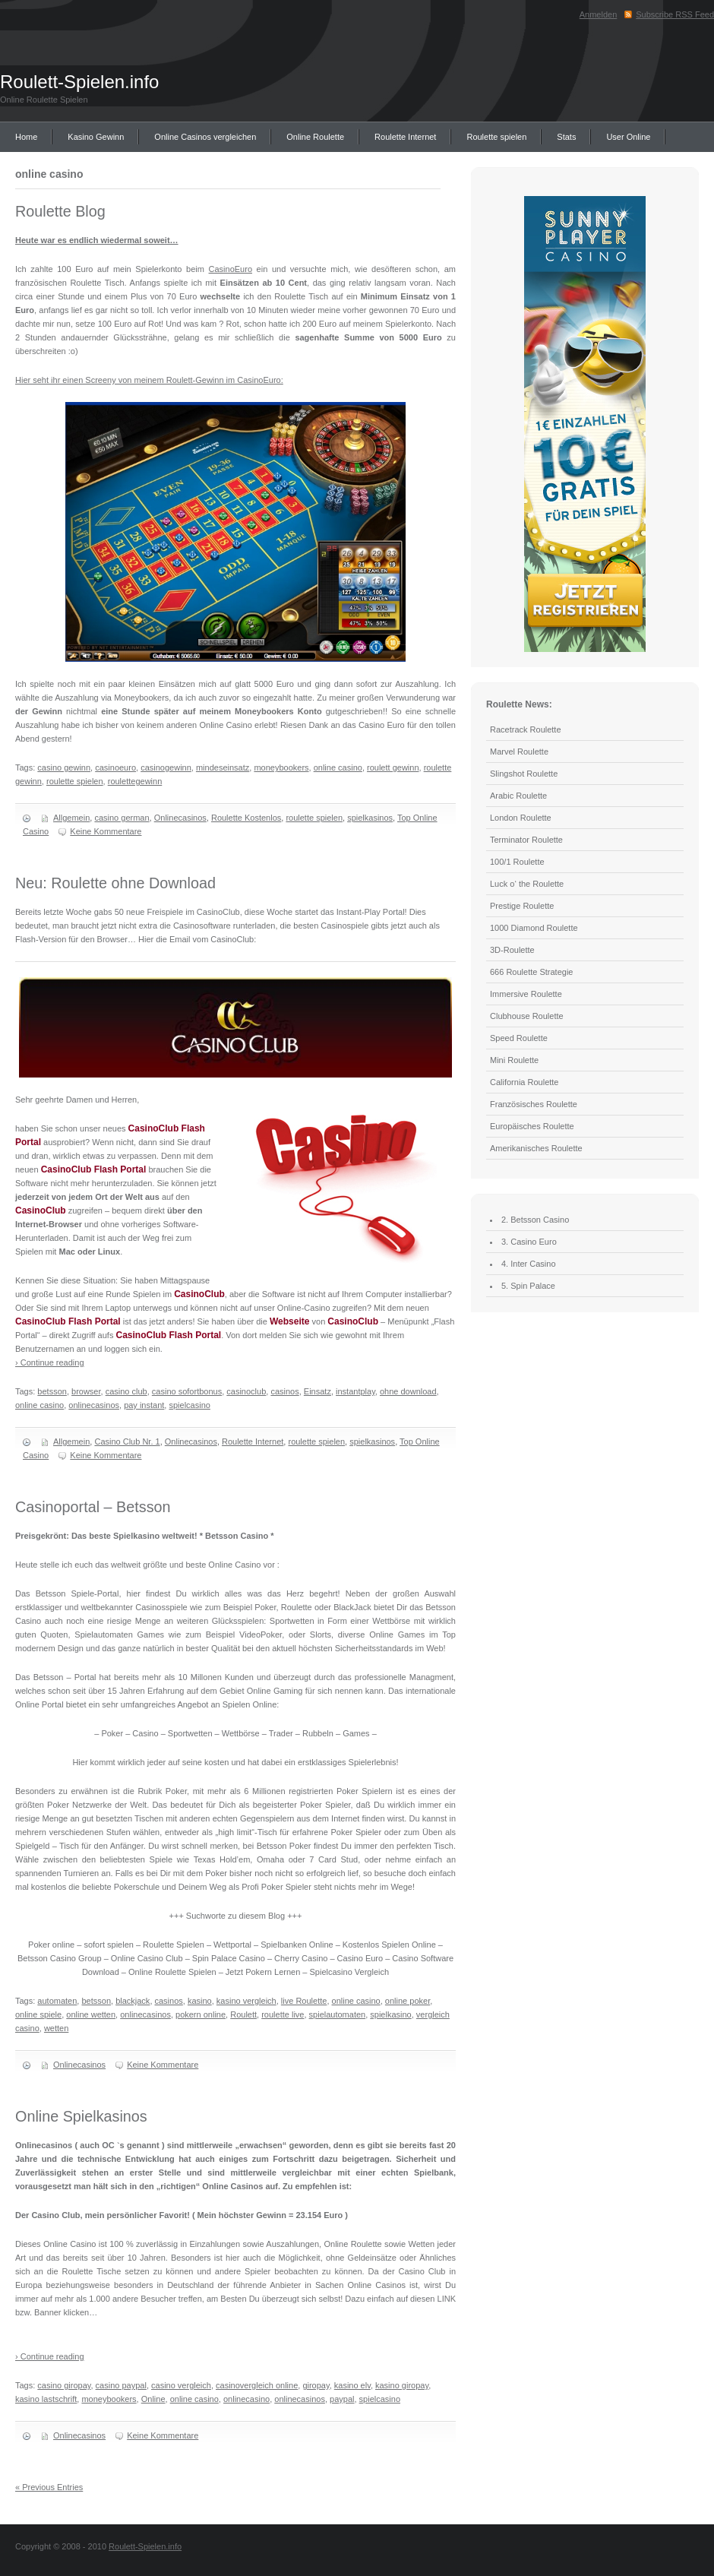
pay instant (144, 1405)
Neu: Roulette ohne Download (115, 883)
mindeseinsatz (222, 767)
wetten (56, 2028)
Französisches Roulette (533, 1104)
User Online (628, 136)
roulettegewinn (135, 781)
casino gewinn (63, 767)
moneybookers (281, 767)
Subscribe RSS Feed (675, 14)
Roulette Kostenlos (246, 817)
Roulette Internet (405, 136)
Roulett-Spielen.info (79, 81)
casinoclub (246, 1391)
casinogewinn (166, 767)
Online (153, 2399)
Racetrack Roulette (525, 729)
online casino (338, 767)
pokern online (200, 2014)
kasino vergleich (246, 2000)
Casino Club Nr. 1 (127, 1441)
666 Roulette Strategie (531, 971)
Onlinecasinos (180, 817)
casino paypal (121, 2385)
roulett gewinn (393, 767)
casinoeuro (115, 767)
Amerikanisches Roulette (536, 1148)
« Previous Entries (49, 2487)
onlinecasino (246, 2399)
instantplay (355, 1391)
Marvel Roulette (519, 751)
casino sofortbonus (187, 1391)
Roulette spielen (496, 136)
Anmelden (599, 14)
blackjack (132, 2000)
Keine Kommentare (105, 831)
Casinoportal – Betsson (93, 1506)
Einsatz (317, 1391)
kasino (200, 2000)
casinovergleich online (257, 2385)
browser (86, 1391)
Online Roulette (315, 136)
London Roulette (520, 817)
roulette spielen (74, 781)
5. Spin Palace (528, 1285)
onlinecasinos (93, 1405)
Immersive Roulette (526, 993)
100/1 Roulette (517, 861)
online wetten (90, 2014)
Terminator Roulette (526, 839)
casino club (126, 1391)
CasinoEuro (230, 269)
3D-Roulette (512, 949)
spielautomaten (337, 2014)
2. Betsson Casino (535, 1219)
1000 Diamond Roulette (534, 927)
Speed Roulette (519, 1038)
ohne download (408, 1391)
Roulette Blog (60, 211)
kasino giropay (401, 2385)
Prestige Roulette (522, 905)
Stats (566, 136)
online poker (407, 2000)
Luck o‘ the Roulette (527, 883)
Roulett (243, 2014)
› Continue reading (49, 1362)
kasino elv (352, 2385)
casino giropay (63, 2385)
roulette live (282, 2014)
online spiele (38, 2014)
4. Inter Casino (528, 1263)
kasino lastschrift (46, 2399)
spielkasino (390, 2014)
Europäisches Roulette (532, 1126)
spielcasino (189, 1405)
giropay (315, 2385)
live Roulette (304, 2000)
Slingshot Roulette (524, 773)
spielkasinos (370, 817)
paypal (342, 2399)
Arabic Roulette (518, 795)
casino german (121, 817)
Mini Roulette (514, 1060)
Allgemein (71, 817)
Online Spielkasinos (81, 2116)
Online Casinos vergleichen (205, 136)
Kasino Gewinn (96, 136)
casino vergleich (181, 2385)
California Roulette (524, 1082)
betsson (52, 1391)
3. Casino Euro (529, 1241)
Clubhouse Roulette (527, 1016)
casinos (284, 1391)
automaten (57, 2000)
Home (26, 136)
